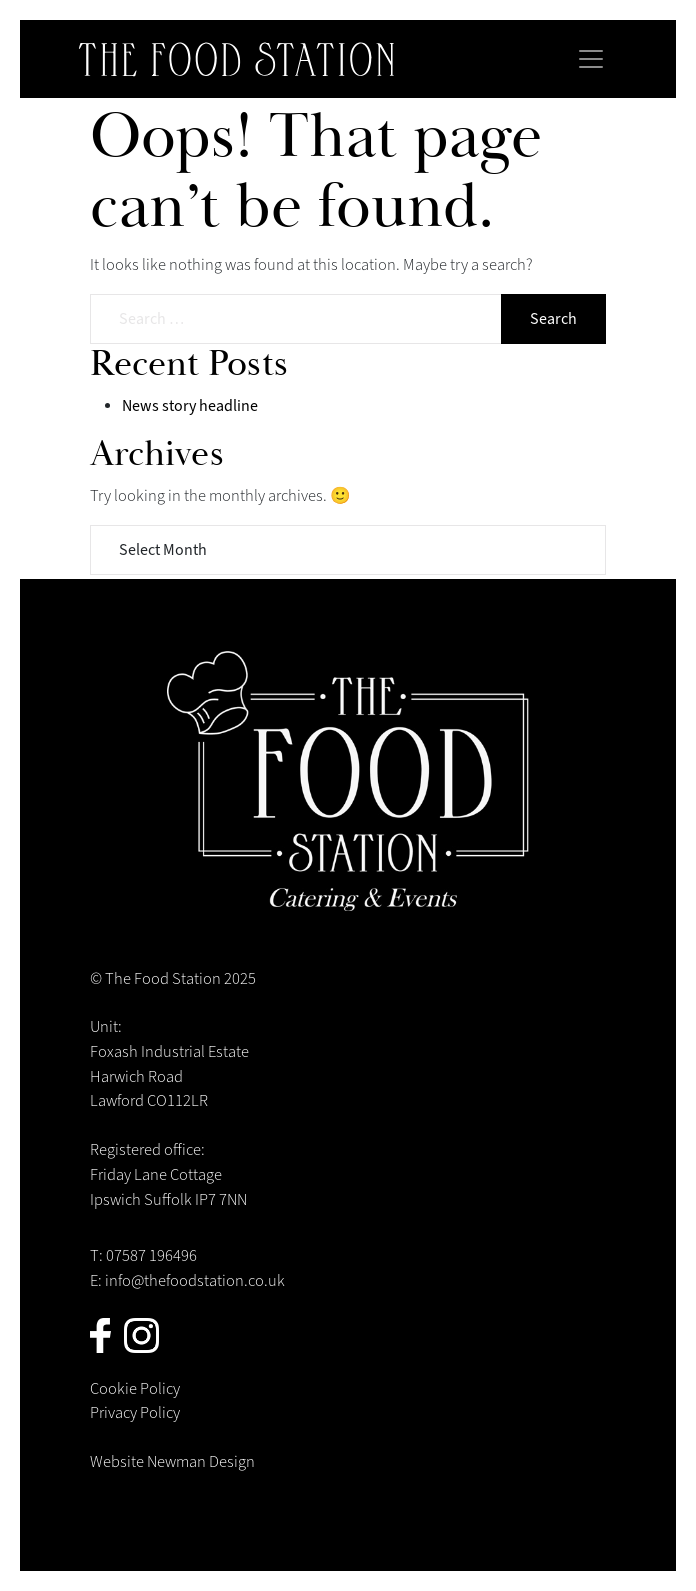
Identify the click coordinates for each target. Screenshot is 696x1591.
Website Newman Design (172, 1462)
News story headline (190, 406)
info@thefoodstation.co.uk (195, 1281)
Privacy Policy (135, 1413)
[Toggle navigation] (591, 59)
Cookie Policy (135, 1389)
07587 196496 (151, 1256)
